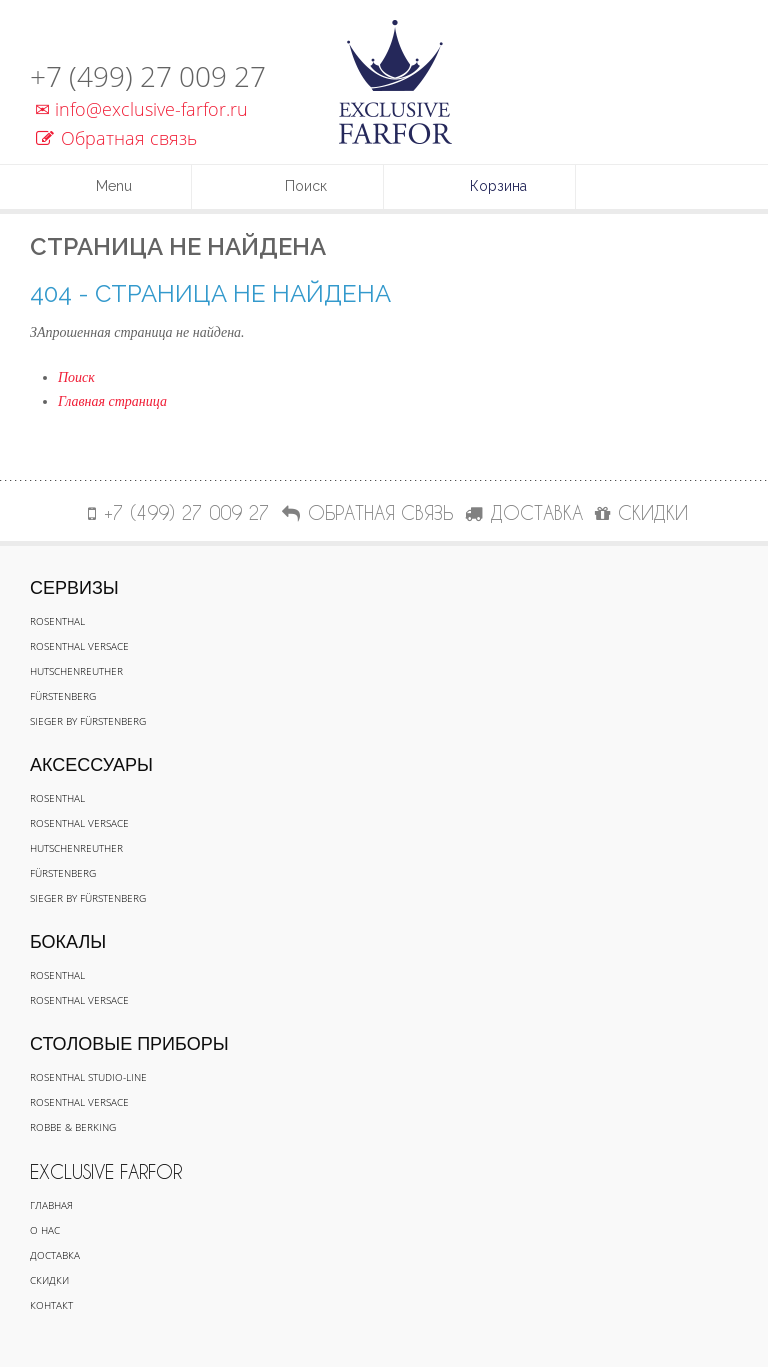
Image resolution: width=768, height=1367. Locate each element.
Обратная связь (116, 138)
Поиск (76, 377)
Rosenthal (57, 621)
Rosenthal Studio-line (88, 1077)
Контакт (51, 1305)
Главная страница (112, 401)
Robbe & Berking (73, 1127)
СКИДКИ (641, 512)
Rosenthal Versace (79, 646)
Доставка (55, 1255)
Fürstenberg (63, 696)
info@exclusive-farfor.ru (139, 109)
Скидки (49, 1280)
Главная (51, 1205)
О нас (45, 1230)
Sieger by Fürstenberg (88, 721)
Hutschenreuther (76, 671)
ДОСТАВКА (524, 512)
